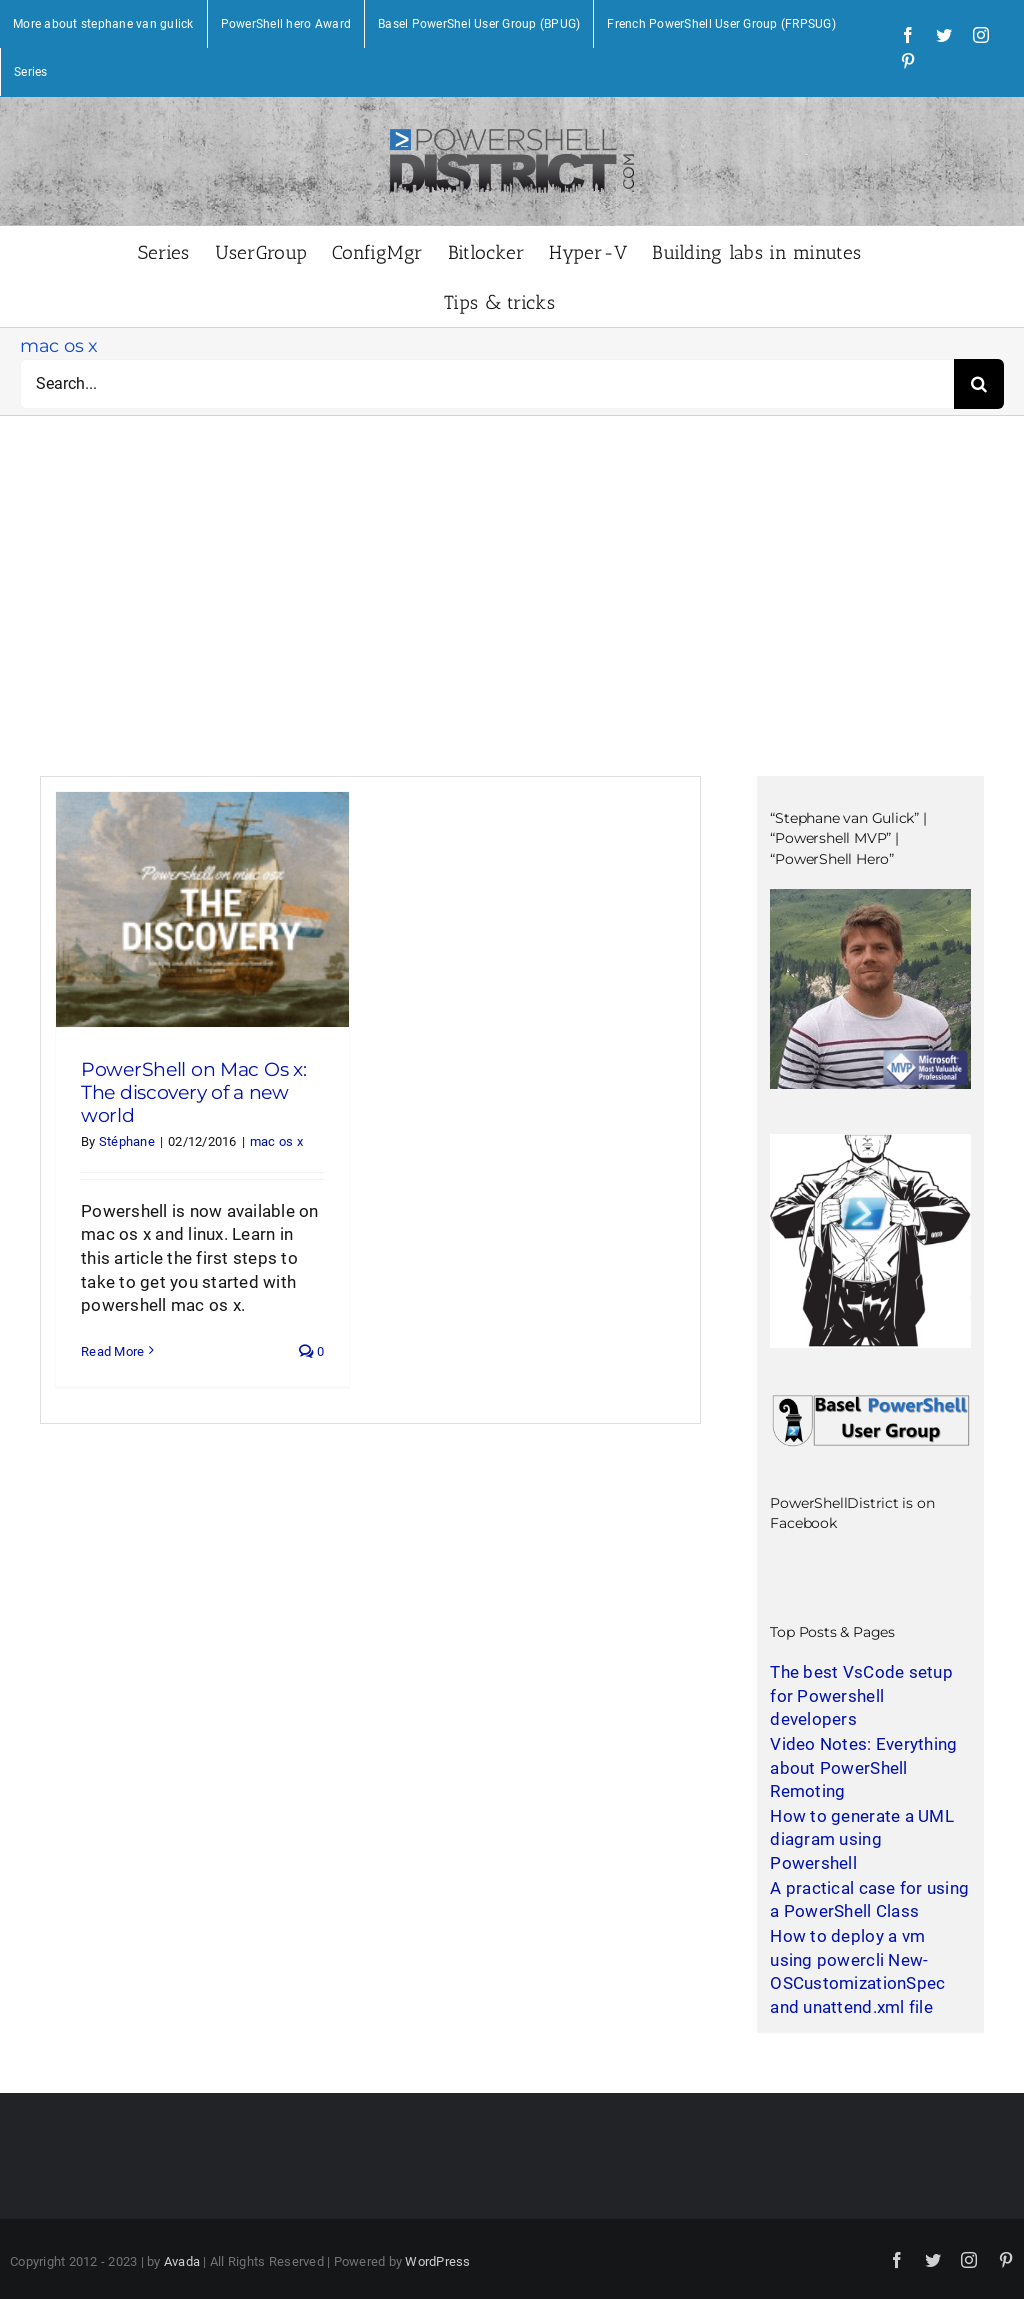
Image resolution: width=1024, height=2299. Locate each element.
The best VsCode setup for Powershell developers (861, 1695)
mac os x (276, 1141)
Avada (182, 2261)
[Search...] (487, 384)
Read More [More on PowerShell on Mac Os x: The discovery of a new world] (112, 1351)
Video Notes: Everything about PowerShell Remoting (863, 1767)
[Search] (979, 384)
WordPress (437, 2261)
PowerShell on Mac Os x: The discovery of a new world (193, 1092)
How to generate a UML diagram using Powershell (861, 1839)
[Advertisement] (512, 626)
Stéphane (127, 1141)
